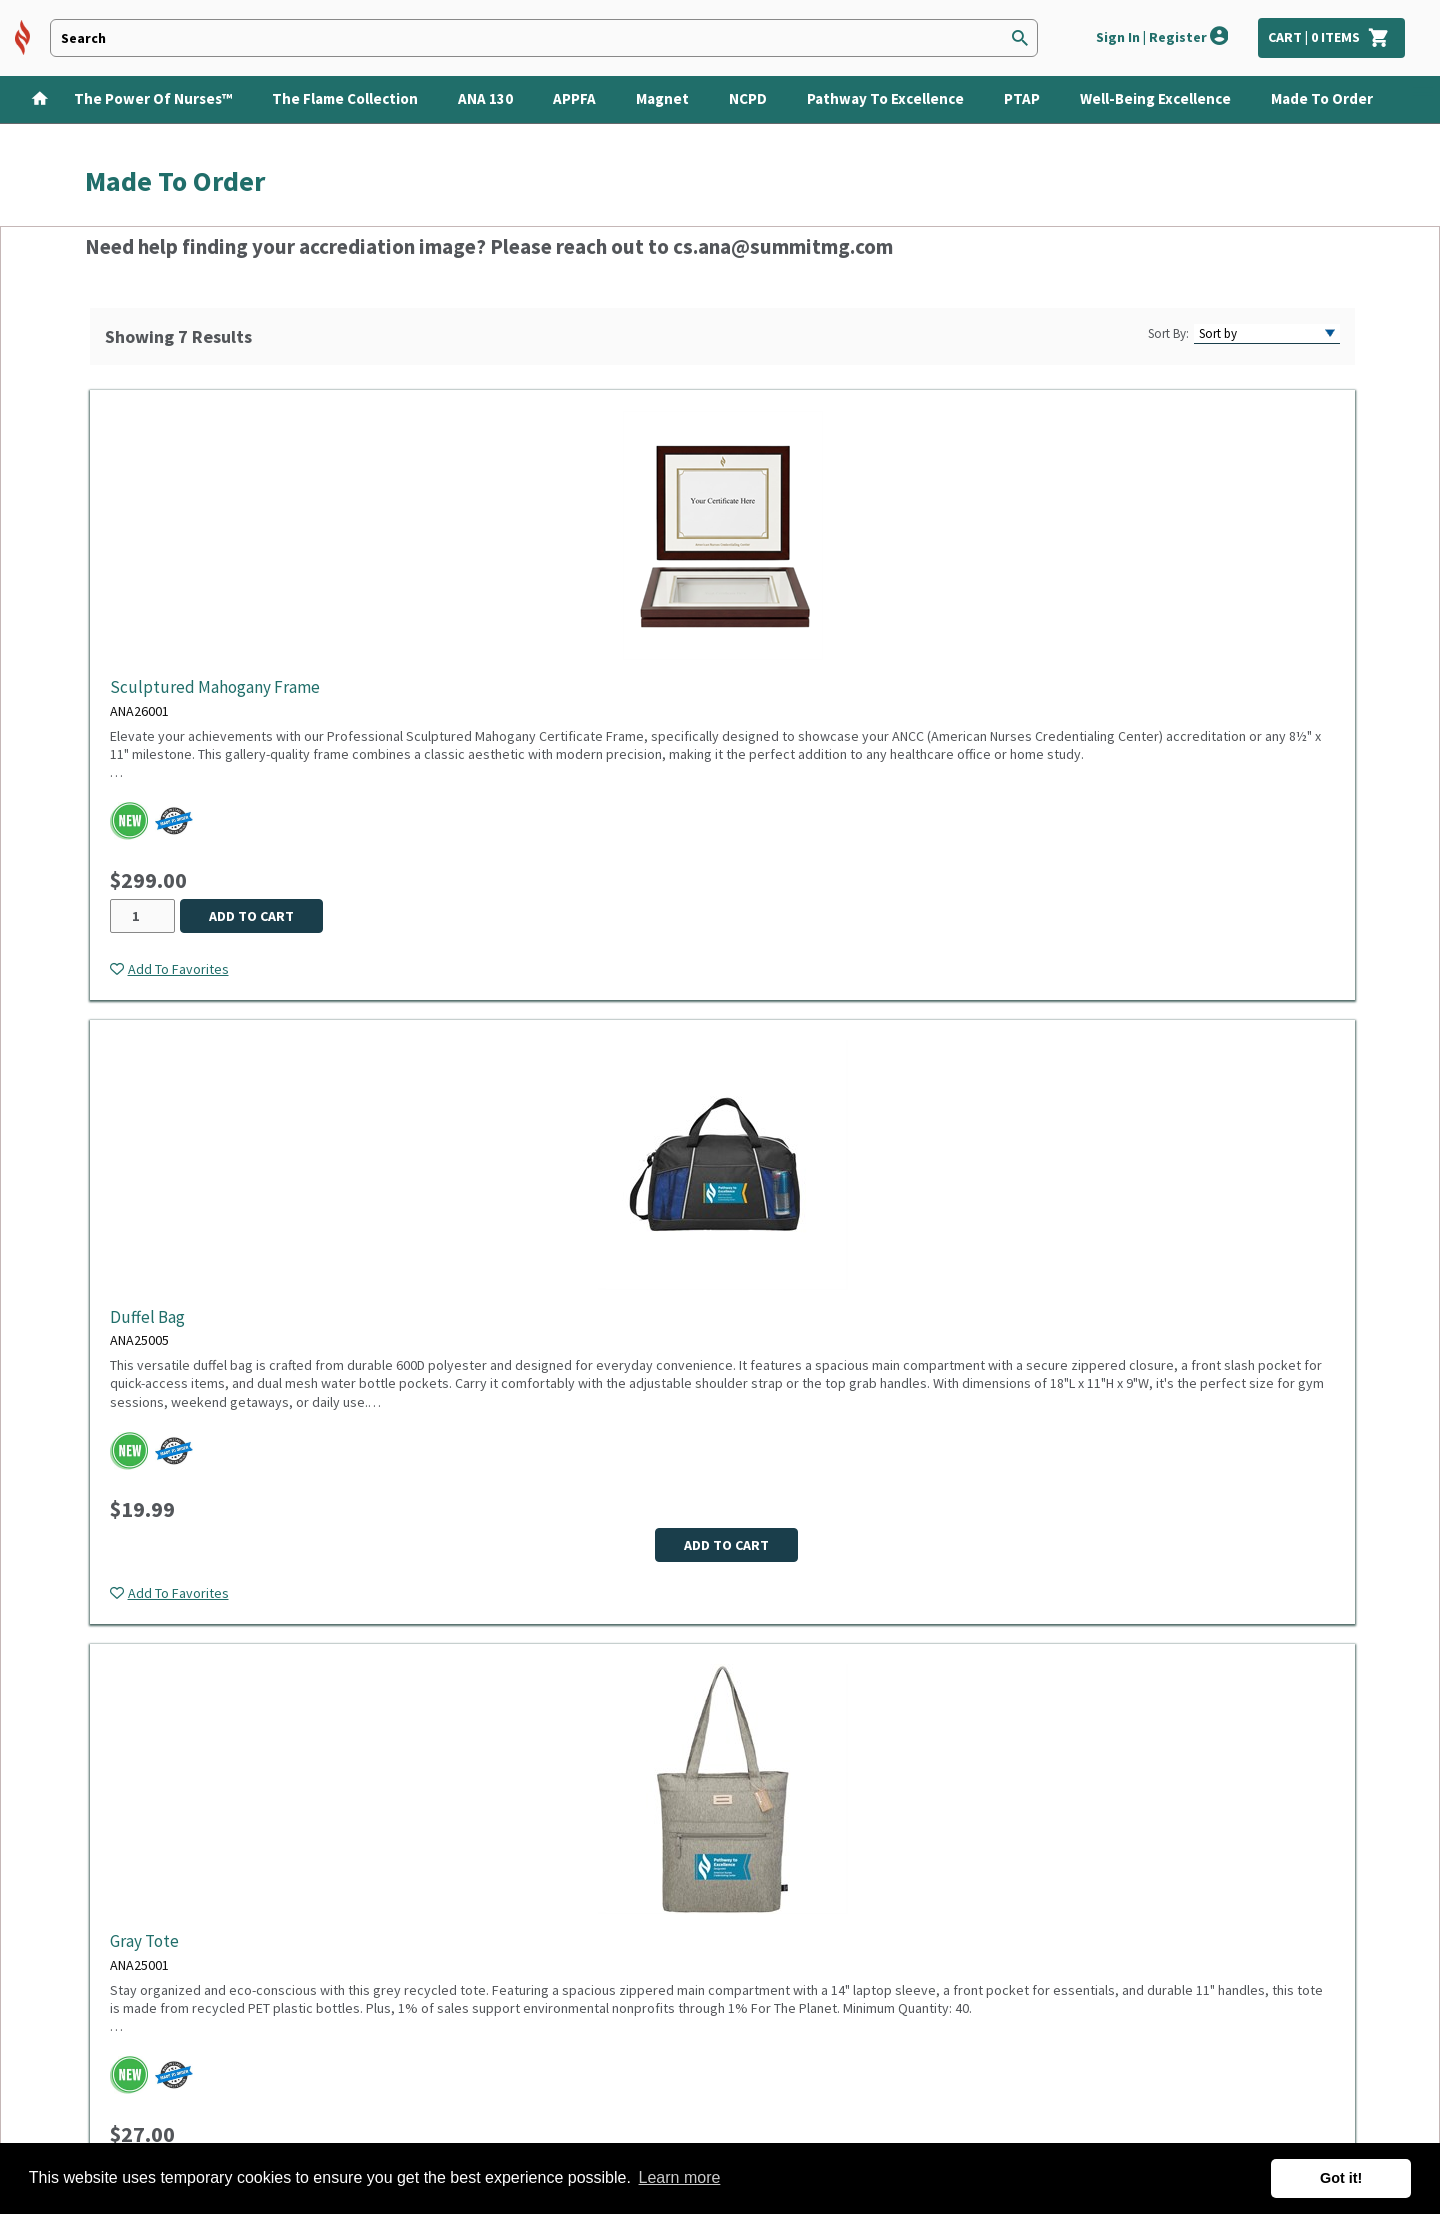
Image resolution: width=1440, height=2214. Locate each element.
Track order (124, 1995)
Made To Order (1322, 98)
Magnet (662, 98)
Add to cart (251, 916)
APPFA (574, 98)
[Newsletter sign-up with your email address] (776, 1925)
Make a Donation (140, 2088)
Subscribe (993, 1923)
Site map (114, 2057)
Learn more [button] (680, 2177)
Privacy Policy (347, 1902)
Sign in (107, 1933)
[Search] (1020, 38)
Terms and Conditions (374, 1933)
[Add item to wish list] (169, 969)
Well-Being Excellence (1155, 98)
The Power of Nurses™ (153, 98)
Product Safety (353, 1964)
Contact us (121, 1902)
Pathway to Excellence (885, 98)
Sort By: (1168, 333)
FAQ (97, 1964)
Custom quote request (162, 2026)
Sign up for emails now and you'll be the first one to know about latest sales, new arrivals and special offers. (869, 1870)
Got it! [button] (1341, 2178)
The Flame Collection (345, 98)
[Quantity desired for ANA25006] (1106, 916)
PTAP (1022, 98)
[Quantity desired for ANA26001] (142, 916)
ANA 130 (485, 98)
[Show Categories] (1426, 99)
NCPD (748, 98)
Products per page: (596, 1672)
